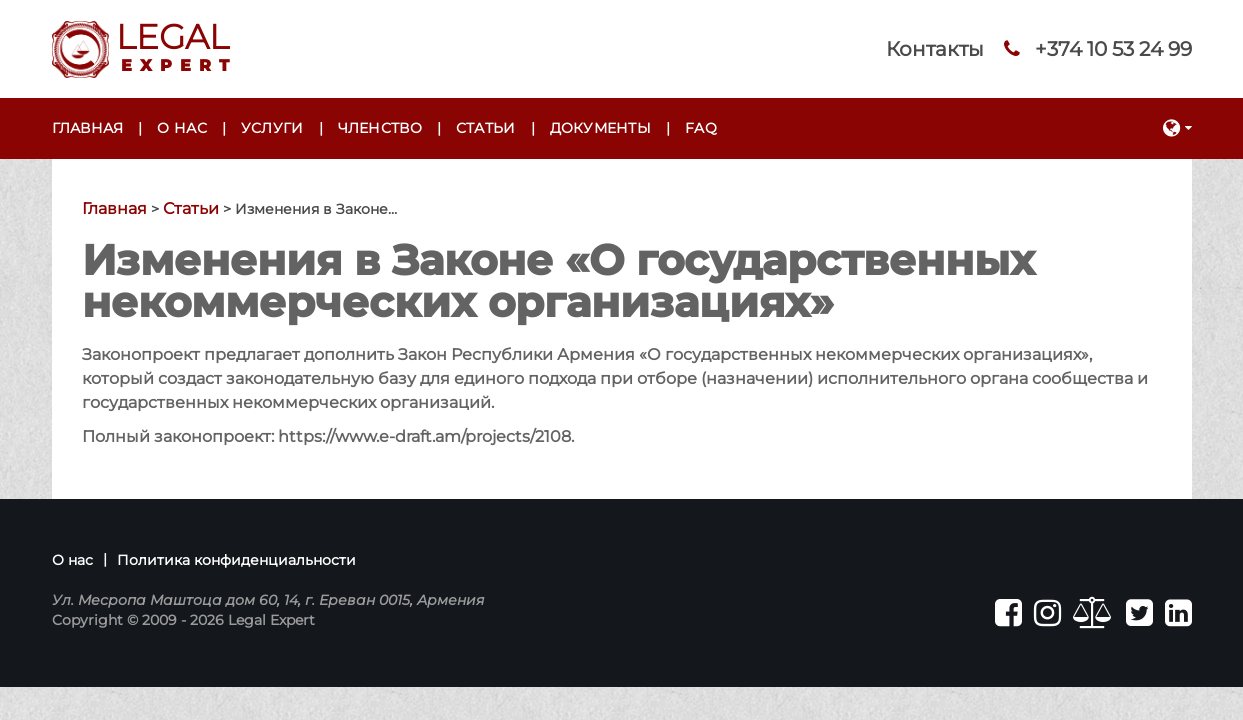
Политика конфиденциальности (236, 560)
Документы (601, 128)
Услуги (272, 128)
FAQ (701, 128)
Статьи (486, 128)
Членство (380, 128)
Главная (88, 128)
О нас (181, 128)
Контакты (935, 49)
